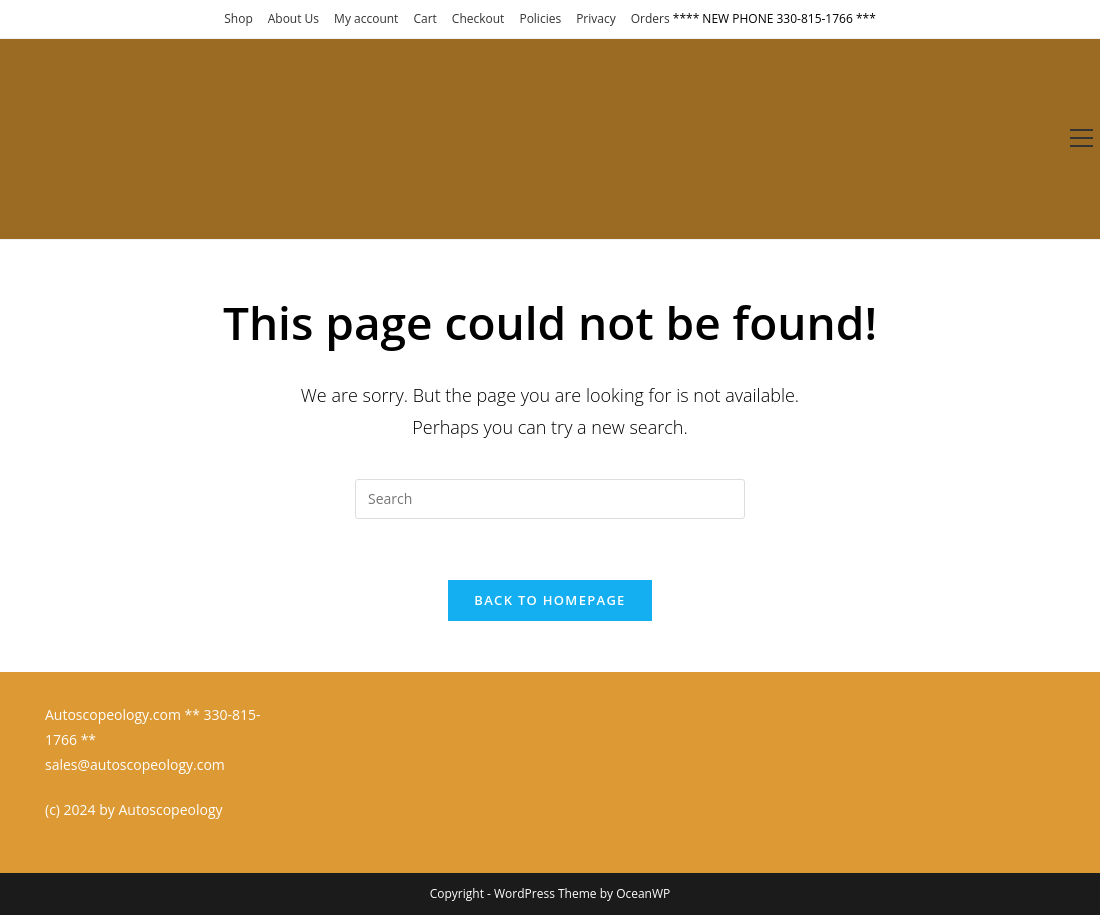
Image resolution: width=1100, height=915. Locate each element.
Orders (650, 18)
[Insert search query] (550, 499)
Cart (424, 18)
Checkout (478, 18)
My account (366, 18)
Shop (238, 18)
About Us (293, 18)
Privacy (596, 18)
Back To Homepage (549, 600)
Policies (540, 18)
